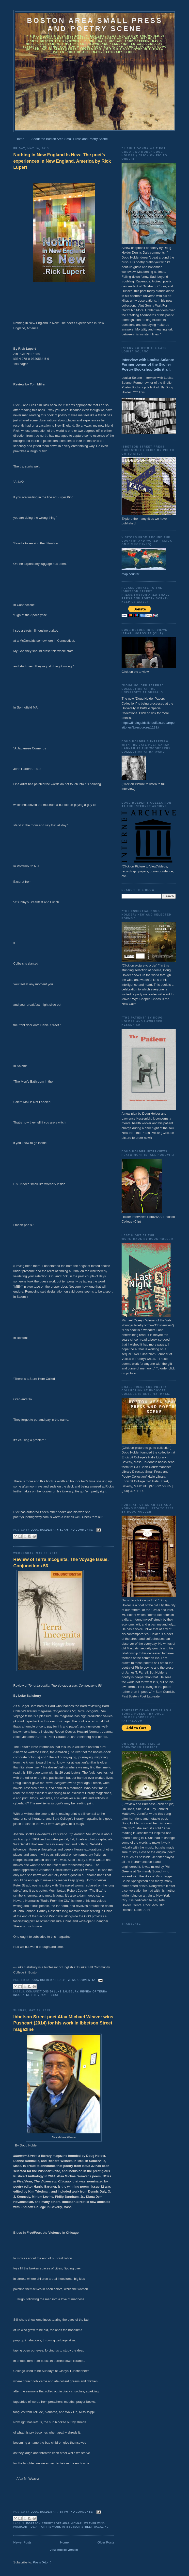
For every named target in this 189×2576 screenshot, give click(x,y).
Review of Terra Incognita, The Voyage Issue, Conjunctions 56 (61, 1562)
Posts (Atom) (42, 2562)
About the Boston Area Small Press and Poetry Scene (70, 139)
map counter (130, 574)
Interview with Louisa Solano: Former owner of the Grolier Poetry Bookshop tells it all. (148, 364)
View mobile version (63, 2550)
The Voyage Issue (45, 1995)
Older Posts (105, 2542)
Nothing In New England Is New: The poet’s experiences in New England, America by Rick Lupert (62, 161)
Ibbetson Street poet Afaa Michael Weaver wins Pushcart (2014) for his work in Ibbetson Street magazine (63, 2023)
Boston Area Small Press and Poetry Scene (95, 25)
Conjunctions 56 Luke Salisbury (52, 1991)
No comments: (82, 1529)
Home (20, 139)
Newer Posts (22, 2542)
